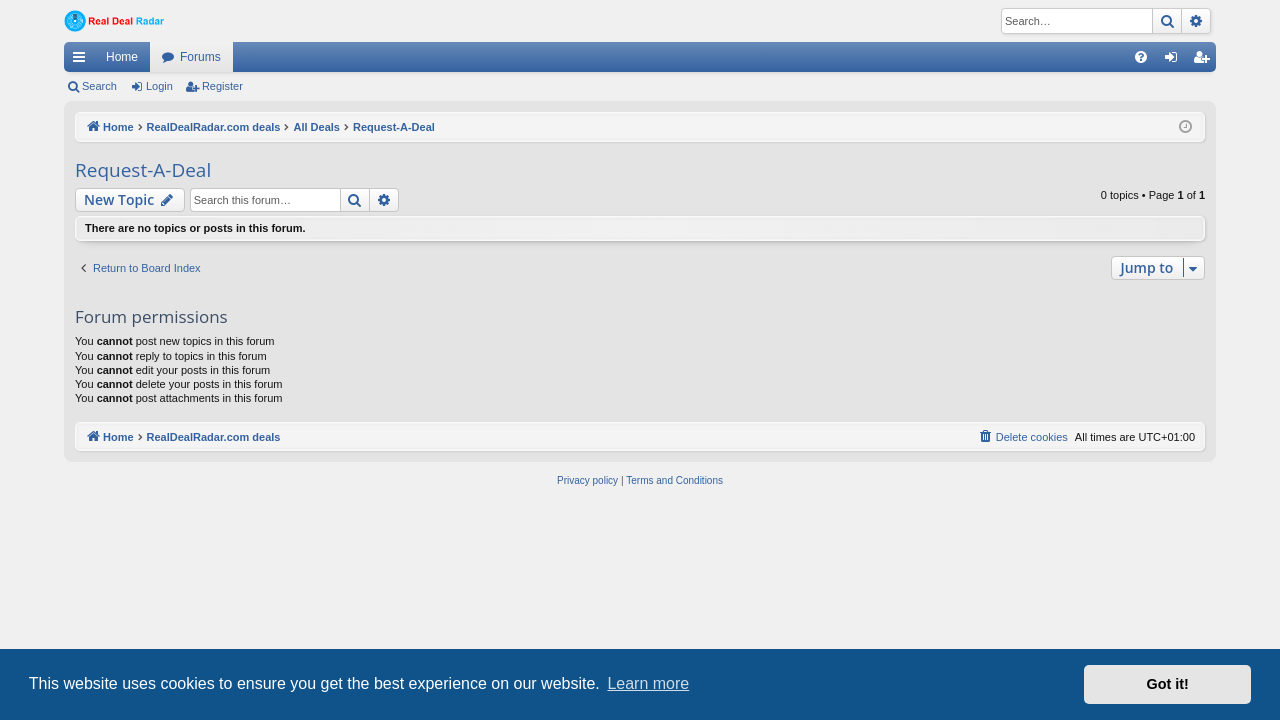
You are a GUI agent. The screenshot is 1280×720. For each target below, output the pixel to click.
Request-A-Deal (143, 170)
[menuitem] (1141, 57)
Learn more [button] (648, 683)
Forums (200, 57)
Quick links (83, 61)
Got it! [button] (1168, 684)
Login (159, 86)
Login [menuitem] (1175, 61)
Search (99, 86)
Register (222, 86)
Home (122, 57)
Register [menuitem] (1205, 61)
